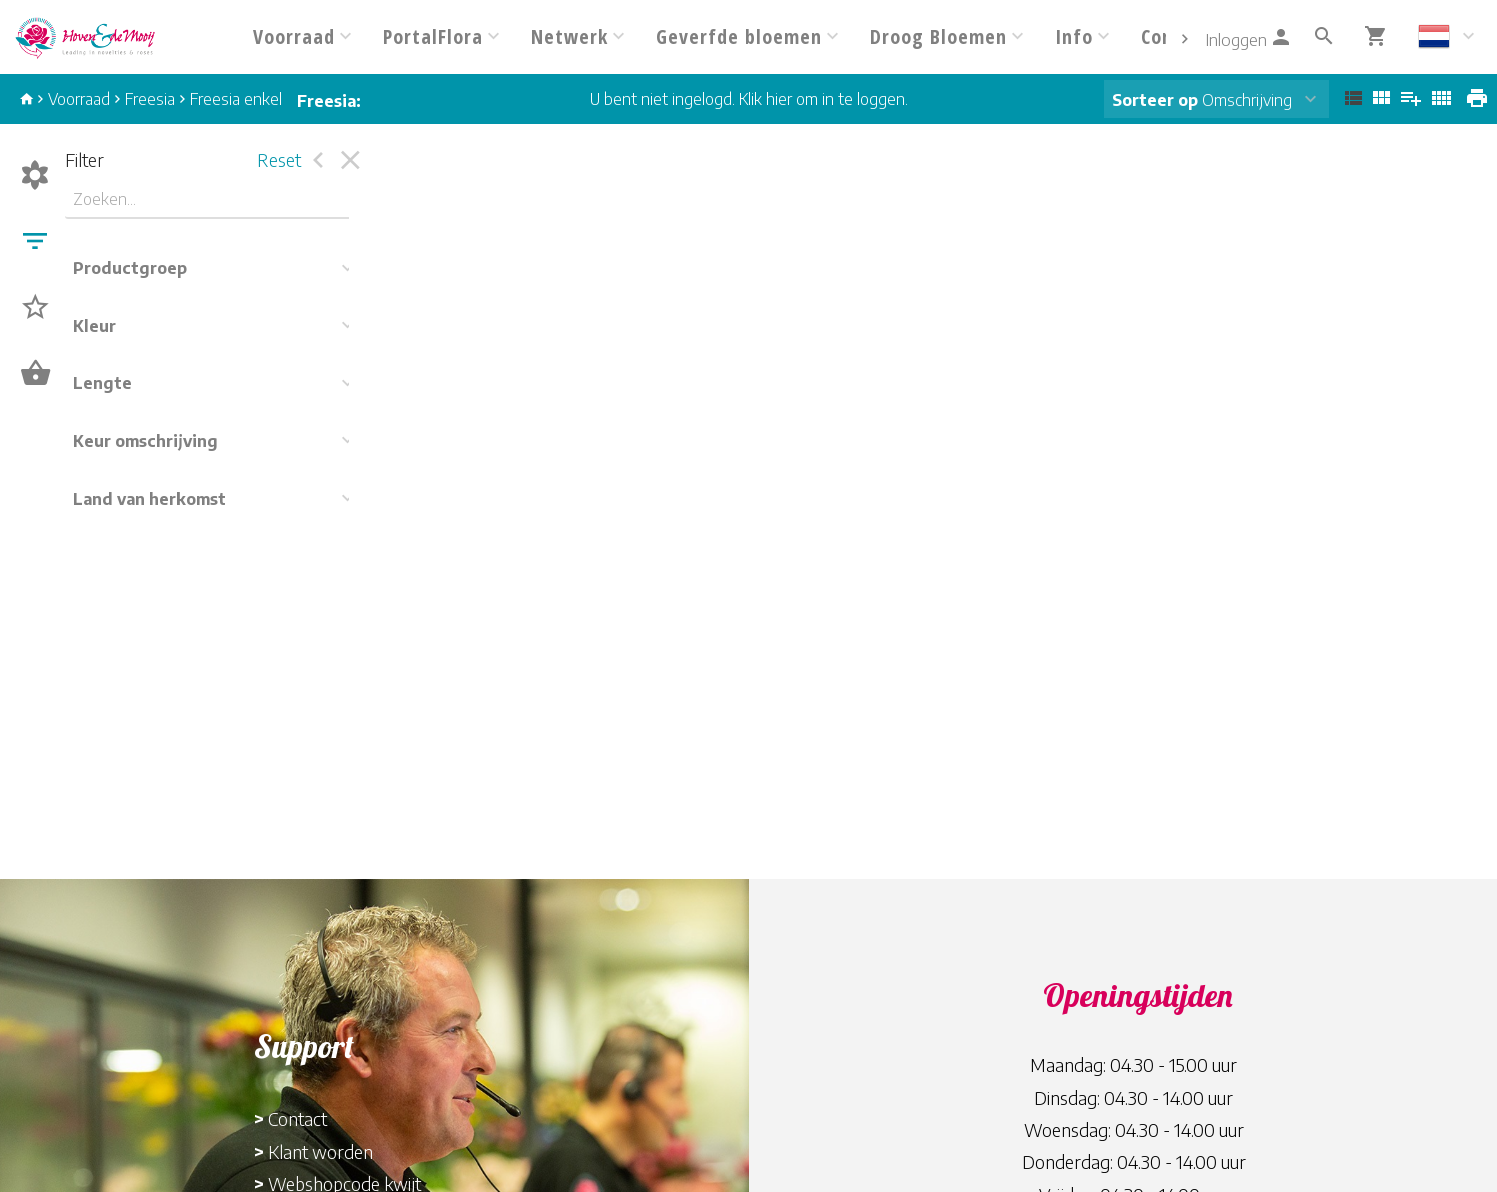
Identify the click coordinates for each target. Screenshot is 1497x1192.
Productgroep (130, 268)
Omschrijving (1202, 100)
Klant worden (320, 1151)
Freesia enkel (236, 99)
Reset (279, 159)
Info (1074, 36)
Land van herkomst (149, 499)
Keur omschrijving (145, 441)
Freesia (150, 99)
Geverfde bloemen (739, 36)
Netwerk (569, 36)
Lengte (102, 383)
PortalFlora (433, 36)
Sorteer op (1155, 100)
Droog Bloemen (938, 36)
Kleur (94, 326)
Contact (297, 1118)
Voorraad (294, 36)
